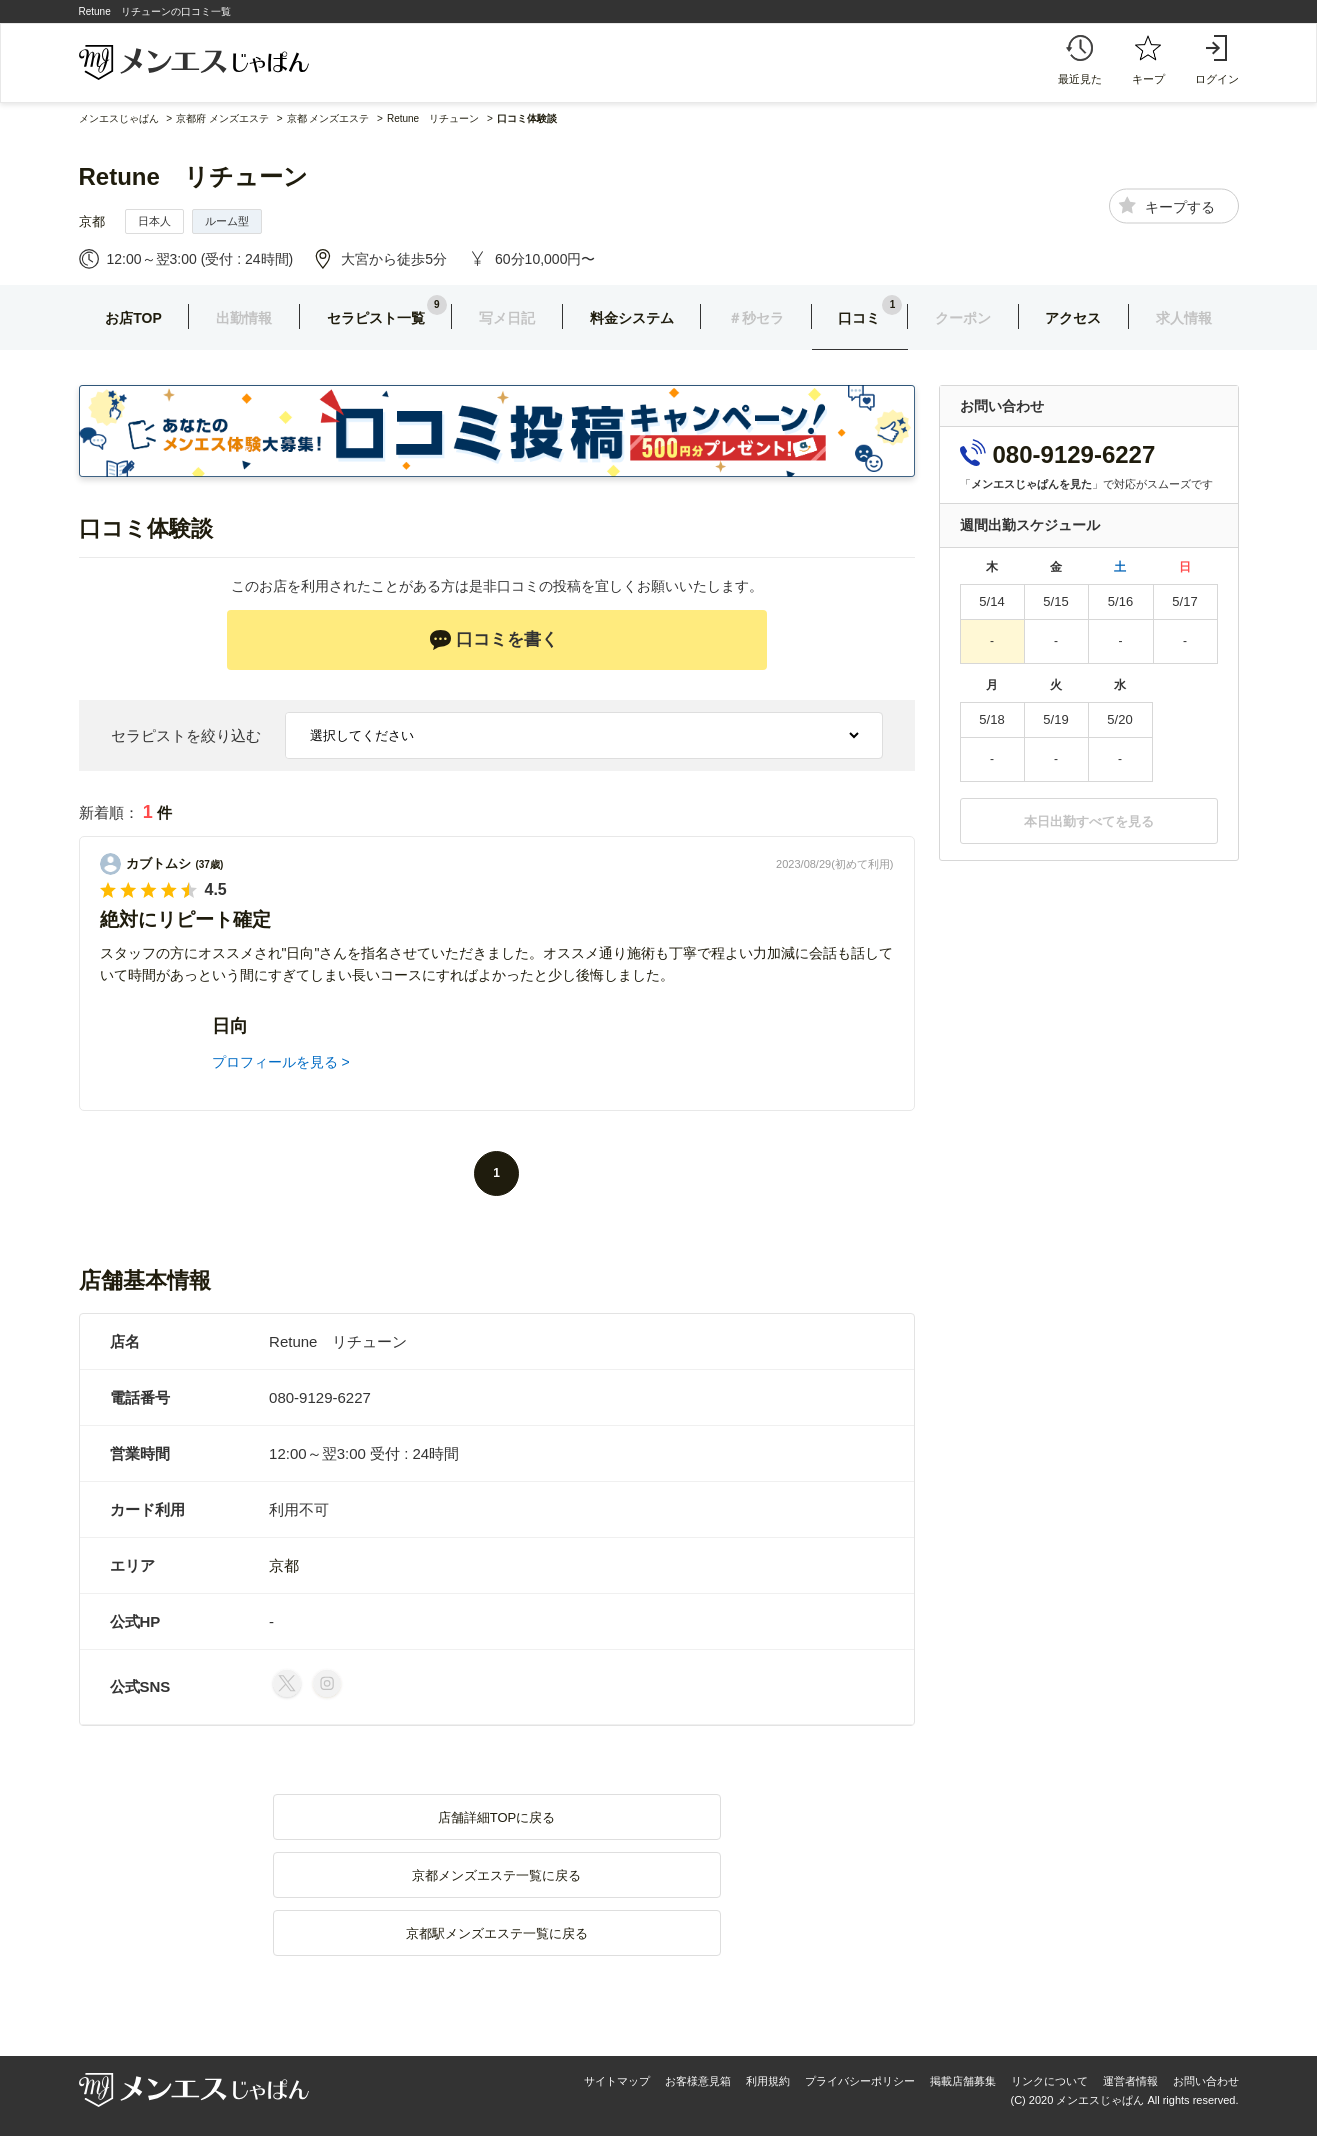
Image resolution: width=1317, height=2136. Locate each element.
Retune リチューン (193, 176)
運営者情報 (1130, 2081)
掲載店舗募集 (963, 2081)
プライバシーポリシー (860, 2081)
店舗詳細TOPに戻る (497, 1817)
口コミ (859, 318)
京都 (92, 221)
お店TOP (133, 318)
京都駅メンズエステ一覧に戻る (497, 1933)
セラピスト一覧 (376, 318)
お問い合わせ (1206, 2081)
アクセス (1073, 318)
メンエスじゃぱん (119, 118)
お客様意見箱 (698, 2081)
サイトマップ (617, 2081)
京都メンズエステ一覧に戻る (496, 1875)
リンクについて (1049, 2081)
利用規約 (768, 2081)
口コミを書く (494, 640)
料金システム (632, 318)
